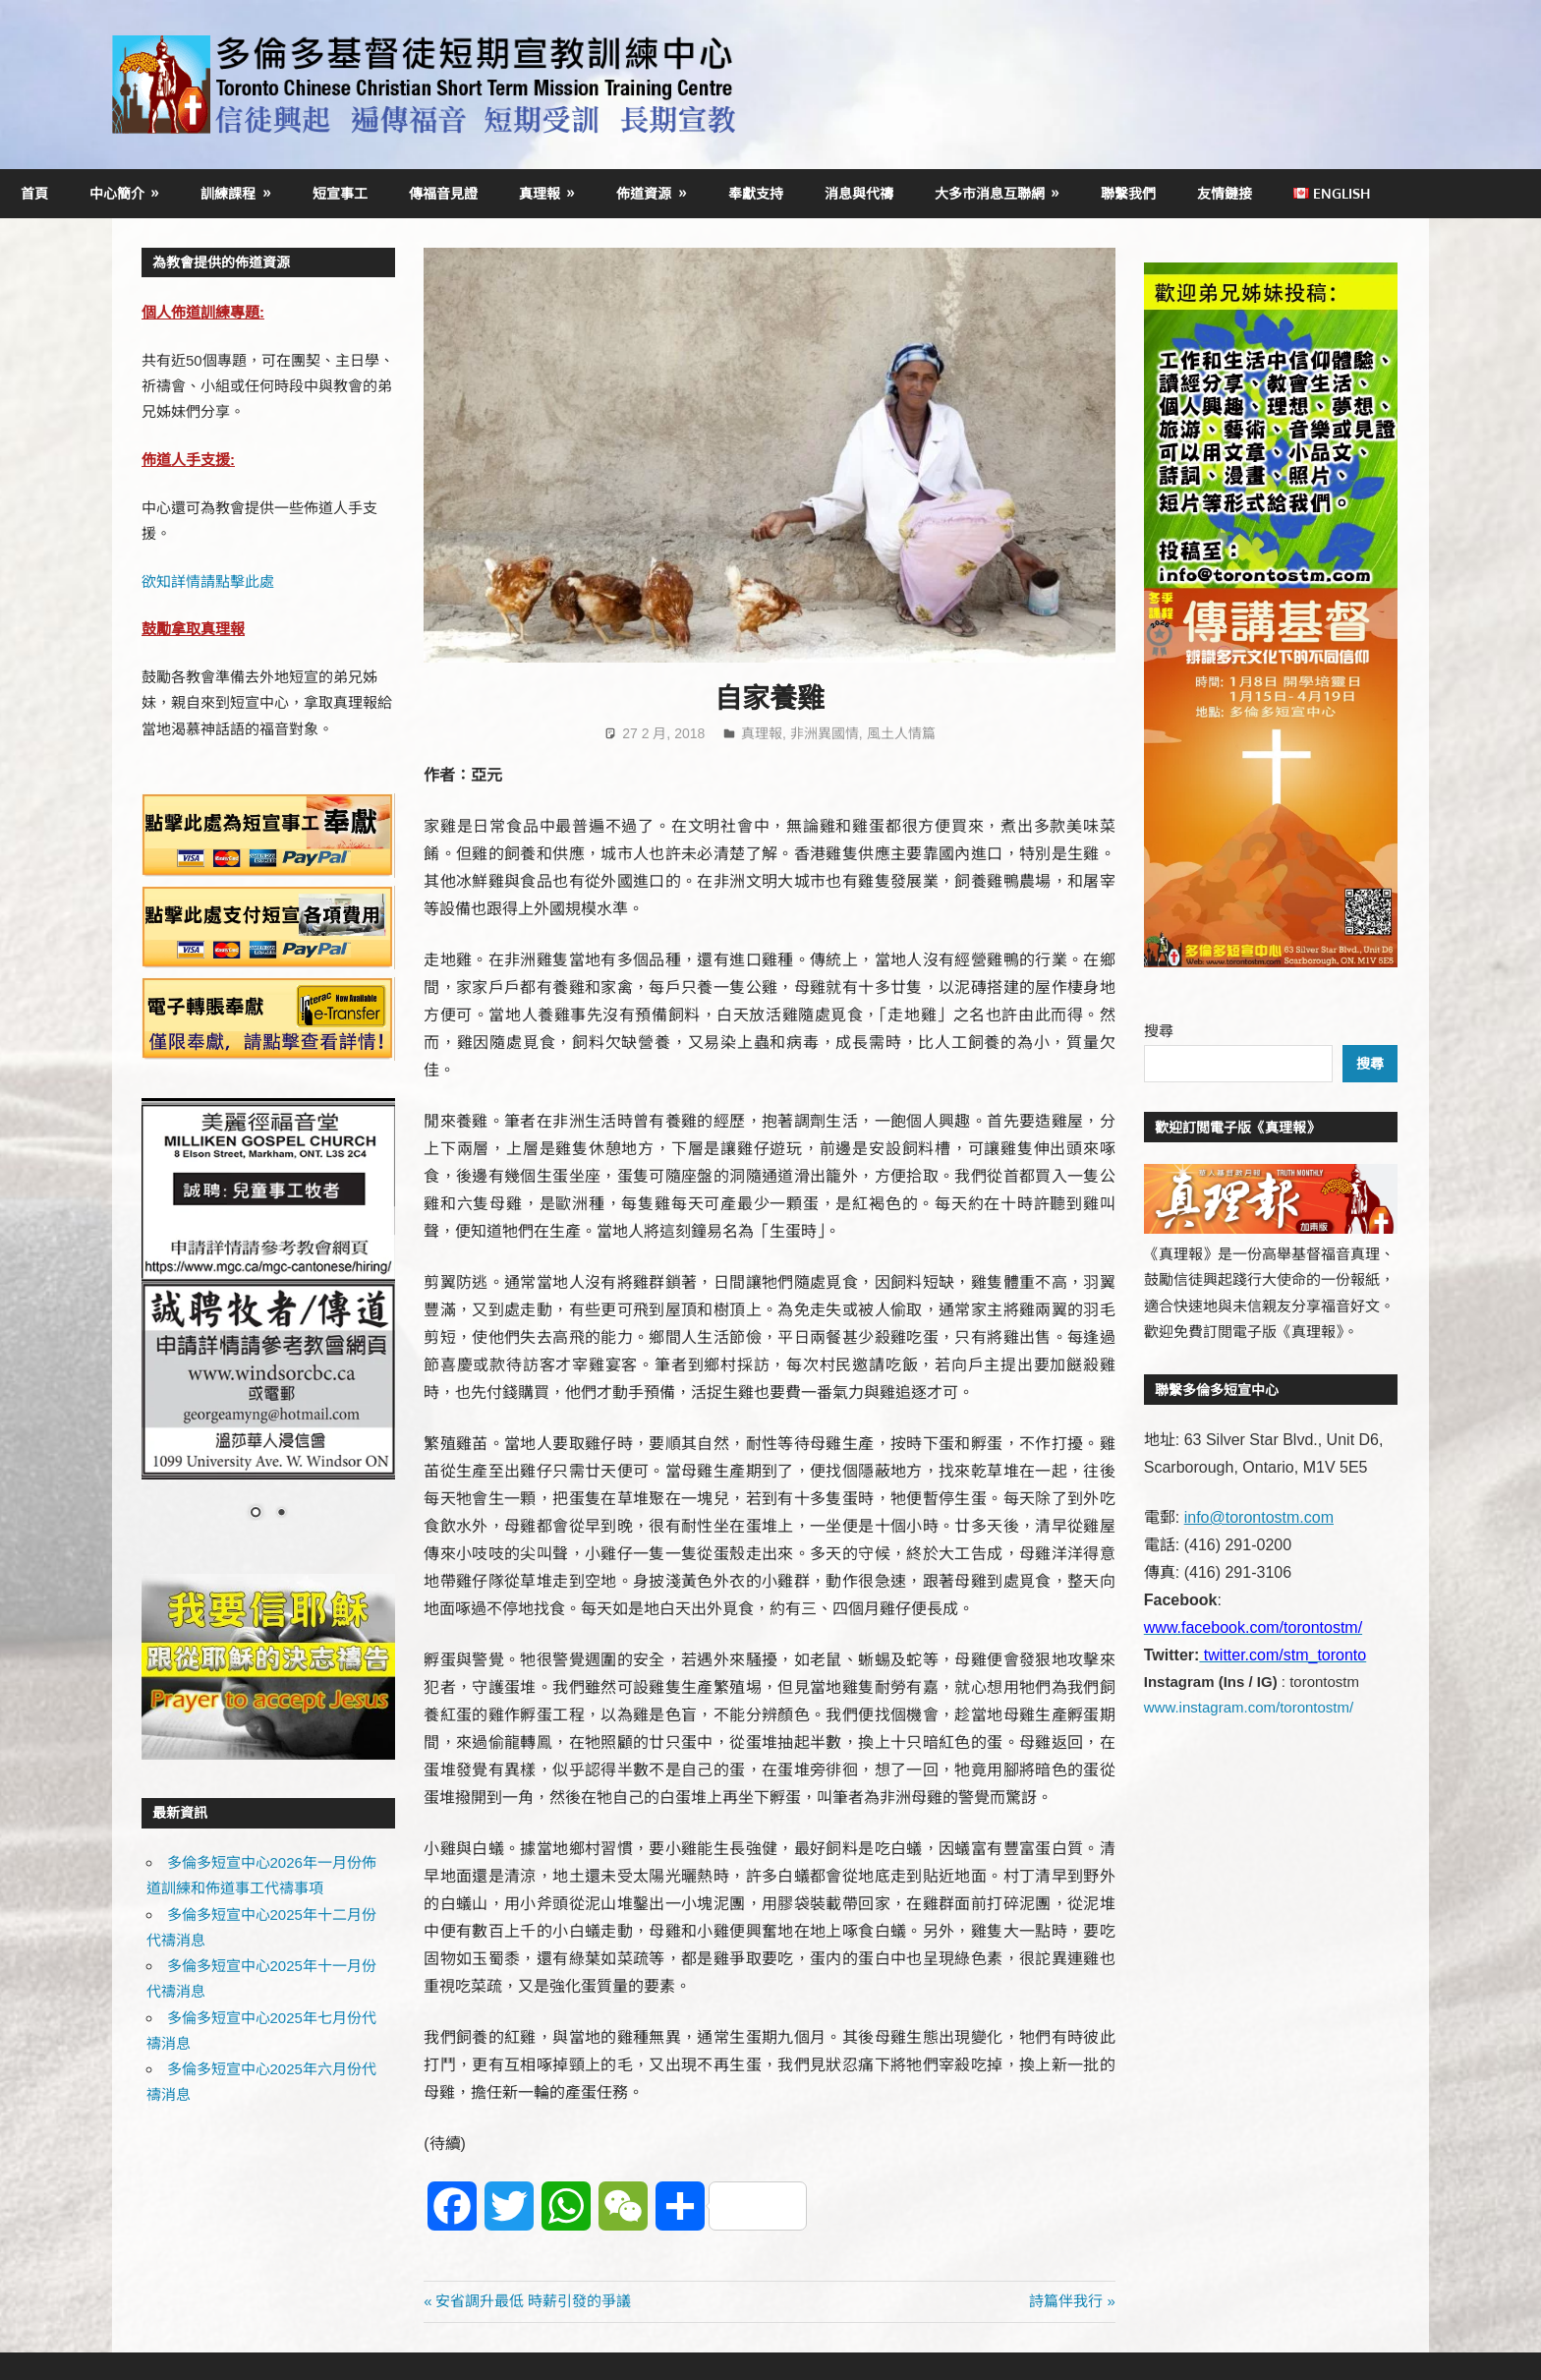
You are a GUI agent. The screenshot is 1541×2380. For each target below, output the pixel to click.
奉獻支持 (755, 193)
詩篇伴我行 (1066, 2301)
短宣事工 (340, 193)
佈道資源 (643, 193)
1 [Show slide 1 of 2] (255, 1514)
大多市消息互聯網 (990, 193)
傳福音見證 (443, 193)
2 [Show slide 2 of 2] (281, 1514)
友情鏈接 (1224, 193)
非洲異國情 (824, 733)
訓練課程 (228, 193)
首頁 (34, 193)
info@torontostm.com (1259, 1517)
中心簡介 (116, 193)
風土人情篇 (901, 733)
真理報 (539, 193)
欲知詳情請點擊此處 (208, 581)
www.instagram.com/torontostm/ (1248, 1707)
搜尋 (1158, 1030)
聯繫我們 (1128, 193)
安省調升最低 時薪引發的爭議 (532, 2301)
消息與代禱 (859, 193)
